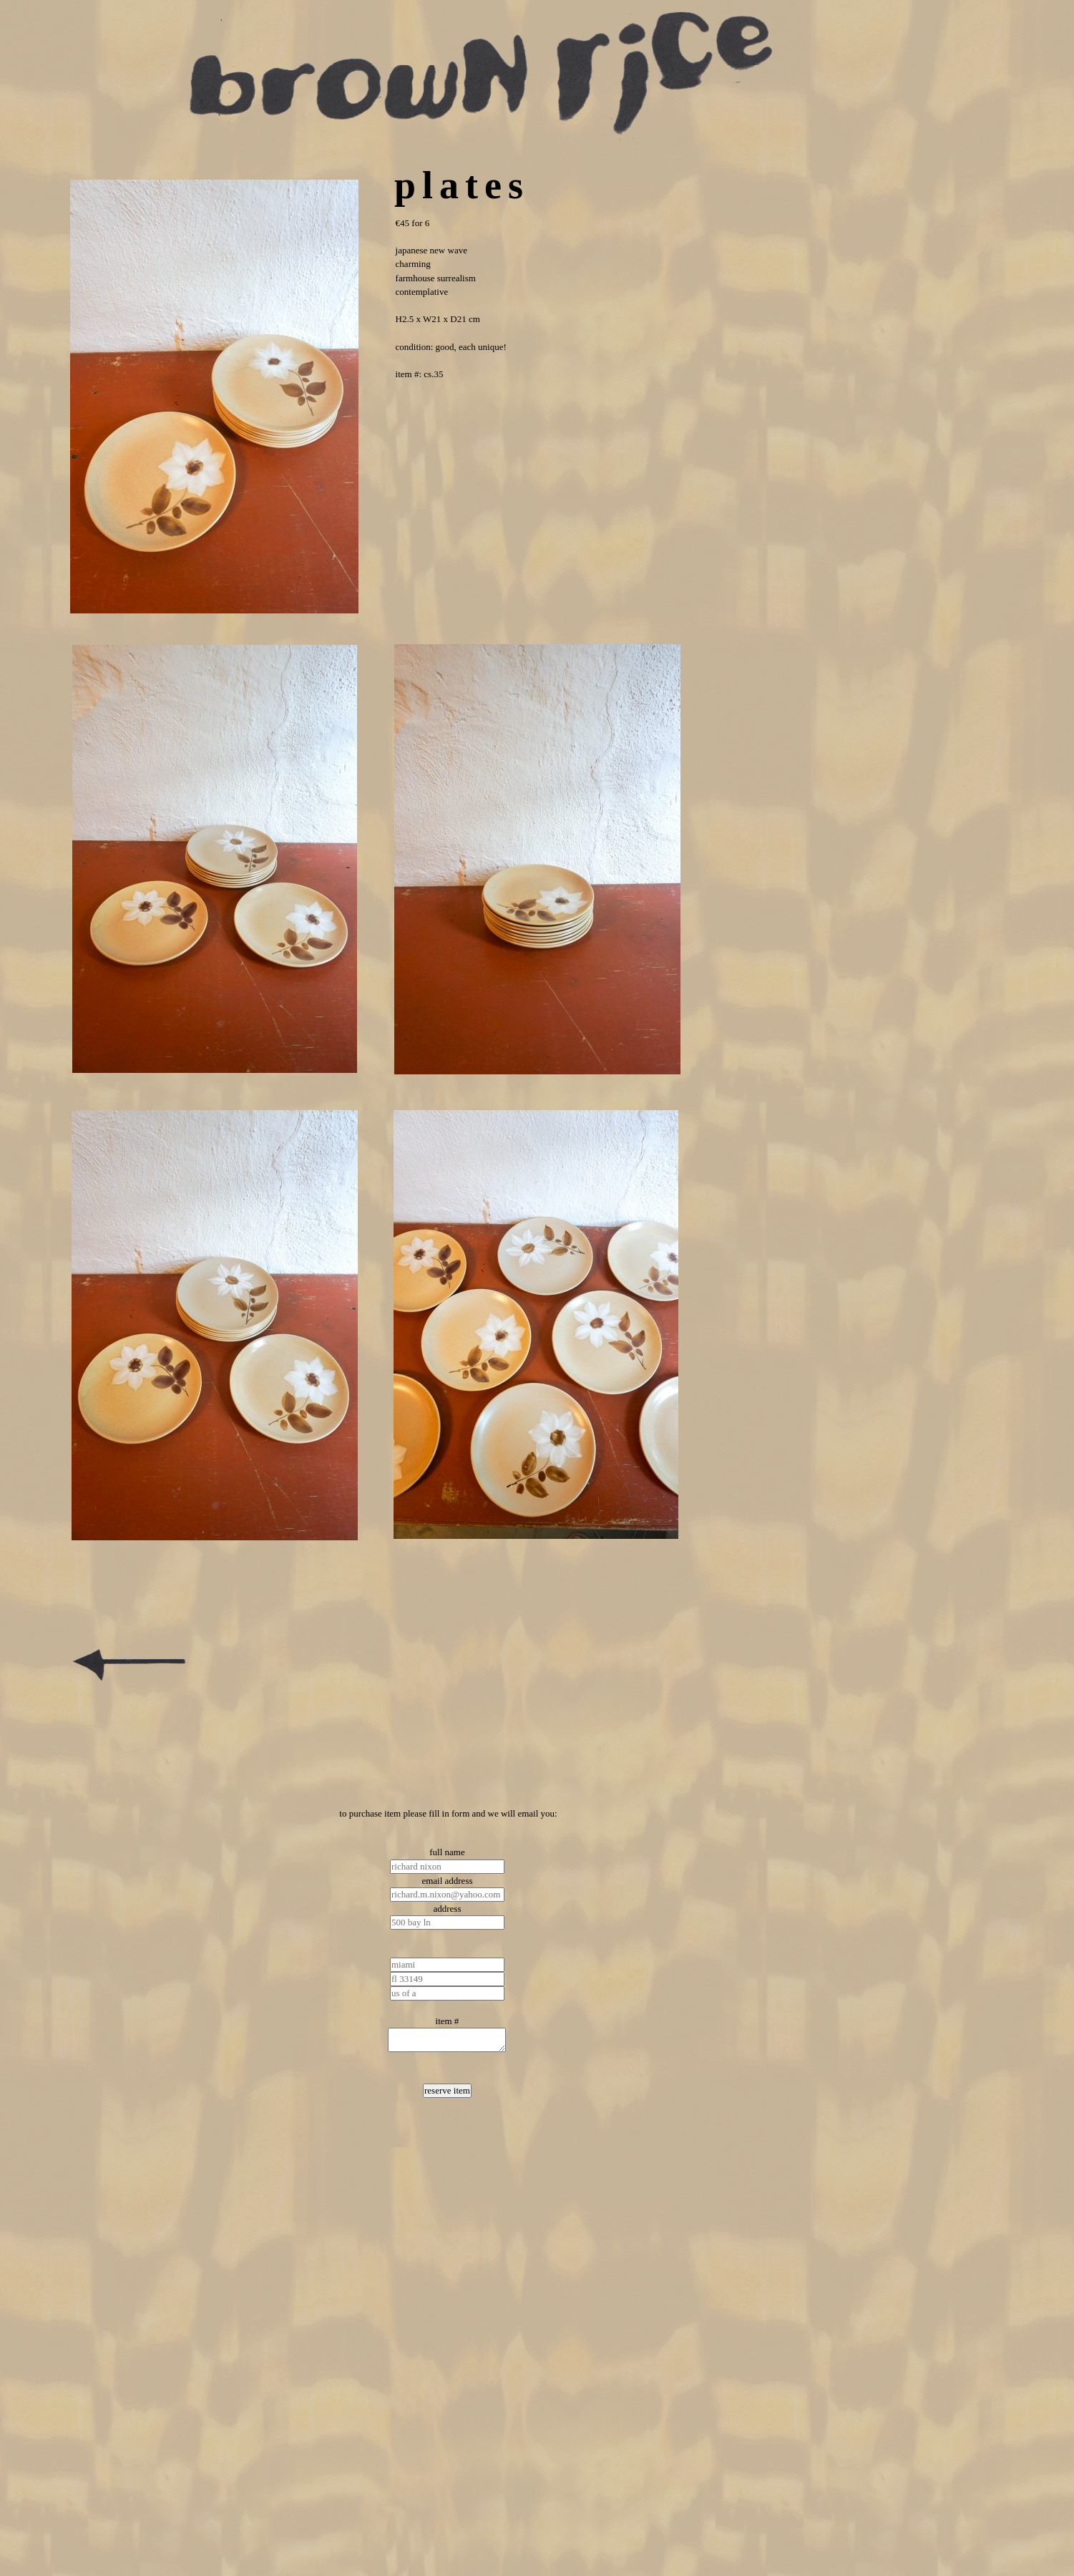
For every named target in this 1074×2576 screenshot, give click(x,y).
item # (447, 2021)
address (447, 1908)
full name (446, 1852)
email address (446, 1880)
